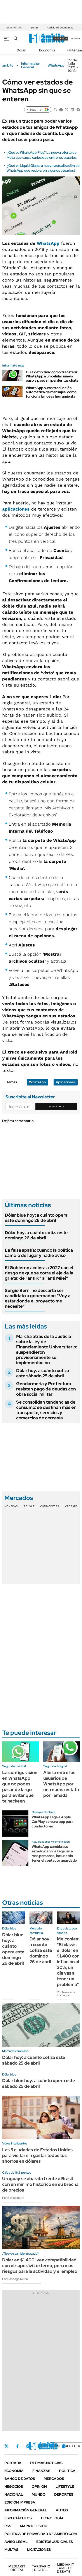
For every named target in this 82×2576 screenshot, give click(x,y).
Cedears (71, 1506)
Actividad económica (60, 27)
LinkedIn (40, 2446)
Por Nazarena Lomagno (66, 1993)
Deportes (63, 2494)
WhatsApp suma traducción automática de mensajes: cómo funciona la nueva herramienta (51, 392)
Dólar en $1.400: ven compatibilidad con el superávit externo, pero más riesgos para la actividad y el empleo (39, 2265)
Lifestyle (65, 2486)
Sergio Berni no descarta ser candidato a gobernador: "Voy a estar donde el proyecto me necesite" (37, 1298)
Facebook (17, 2446)
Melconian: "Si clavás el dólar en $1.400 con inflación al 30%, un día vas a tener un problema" (68, 1961)
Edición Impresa (19, 2502)
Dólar (34, 27)
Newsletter (68, 2446)
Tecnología (52, 2518)
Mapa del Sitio (33, 2526)
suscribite (60, 38)
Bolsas (29, 1506)
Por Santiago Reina (15, 2279)
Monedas (11, 1506)
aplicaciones (16, 509)
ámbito (8, 65)
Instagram (28, 2446)
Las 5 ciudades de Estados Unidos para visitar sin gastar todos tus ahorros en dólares (37, 2155)
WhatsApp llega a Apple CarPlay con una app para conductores (52, 1822)
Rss (7, 2526)
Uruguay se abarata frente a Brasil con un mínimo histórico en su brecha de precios (40, 2184)
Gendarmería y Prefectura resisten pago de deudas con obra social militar (46, 1389)
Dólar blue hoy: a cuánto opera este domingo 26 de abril (36, 1217)
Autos (62, 2510)
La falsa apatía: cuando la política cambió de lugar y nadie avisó (39, 1252)
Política (67, 2471)
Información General (30, 65)
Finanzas (41, 2471)
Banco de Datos (19, 2478)
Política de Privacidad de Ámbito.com (40, 2534)
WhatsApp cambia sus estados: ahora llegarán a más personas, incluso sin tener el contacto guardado (54, 1853)
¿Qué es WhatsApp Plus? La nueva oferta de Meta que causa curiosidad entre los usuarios (42, 155)
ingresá (75, 38)
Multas (11, 2549)
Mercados (54, 2478)
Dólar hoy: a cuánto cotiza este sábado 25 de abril (42, 1373)
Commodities (49, 1506)
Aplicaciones (65, 1082)
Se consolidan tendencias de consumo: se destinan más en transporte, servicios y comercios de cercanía (46, 1410)
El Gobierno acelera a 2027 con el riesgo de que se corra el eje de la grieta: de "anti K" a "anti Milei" (39, 1273)
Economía (47, 50)
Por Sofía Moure (13, 2198)
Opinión (39, 2486)
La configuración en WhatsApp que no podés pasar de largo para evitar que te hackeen (19, 1787)
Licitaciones (39, 2549)
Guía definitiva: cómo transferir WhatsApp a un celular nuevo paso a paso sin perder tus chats (52, 376)
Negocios (13, 2486)
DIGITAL (16, 2568)
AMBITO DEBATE (65, 2568)
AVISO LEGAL (16, 2541)
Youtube (51, 2446)
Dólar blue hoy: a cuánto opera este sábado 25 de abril (38, 2083)
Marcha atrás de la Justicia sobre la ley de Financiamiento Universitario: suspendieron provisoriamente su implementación (46, 1350)
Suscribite (56, 1106)
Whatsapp (64, 2446)
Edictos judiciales (54, 2541)
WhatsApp (56, 65)
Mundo (38, 2494)
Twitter (6, 2446)
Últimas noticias (46, 2463)
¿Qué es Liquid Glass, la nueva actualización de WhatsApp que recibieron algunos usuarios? (43, 168)
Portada (12, 2463)
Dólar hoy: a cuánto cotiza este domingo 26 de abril (36, 1235)
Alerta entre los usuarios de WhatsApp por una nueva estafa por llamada (61, 1784)
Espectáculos (18, 2518)
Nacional (13, 2494)
